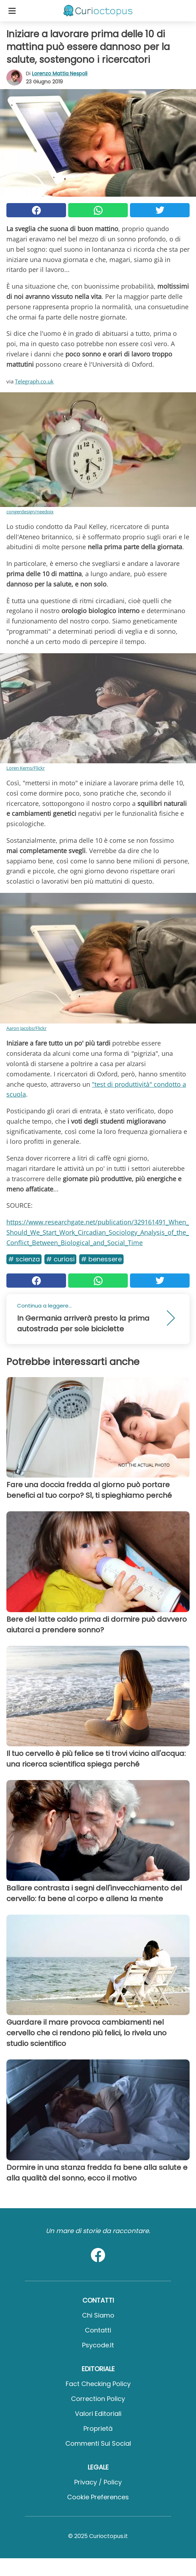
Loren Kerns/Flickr (25, 768)
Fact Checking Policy (98, 2383)
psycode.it (98, 2345)
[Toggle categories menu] (12, 10)
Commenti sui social (98, 2443)
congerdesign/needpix (30, 511)
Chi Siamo (98, 2315)
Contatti (98, 2330)
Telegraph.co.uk (34, 381)
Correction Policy (98, 2398)
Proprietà (98, 2428)
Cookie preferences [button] (98, 2497)
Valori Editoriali (98, 2413)
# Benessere (101, 1259)
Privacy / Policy (98, 2482)
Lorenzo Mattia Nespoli (59, 73)
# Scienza (24, 1259)
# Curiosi (60, 1259)
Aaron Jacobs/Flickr (26, 1028)
